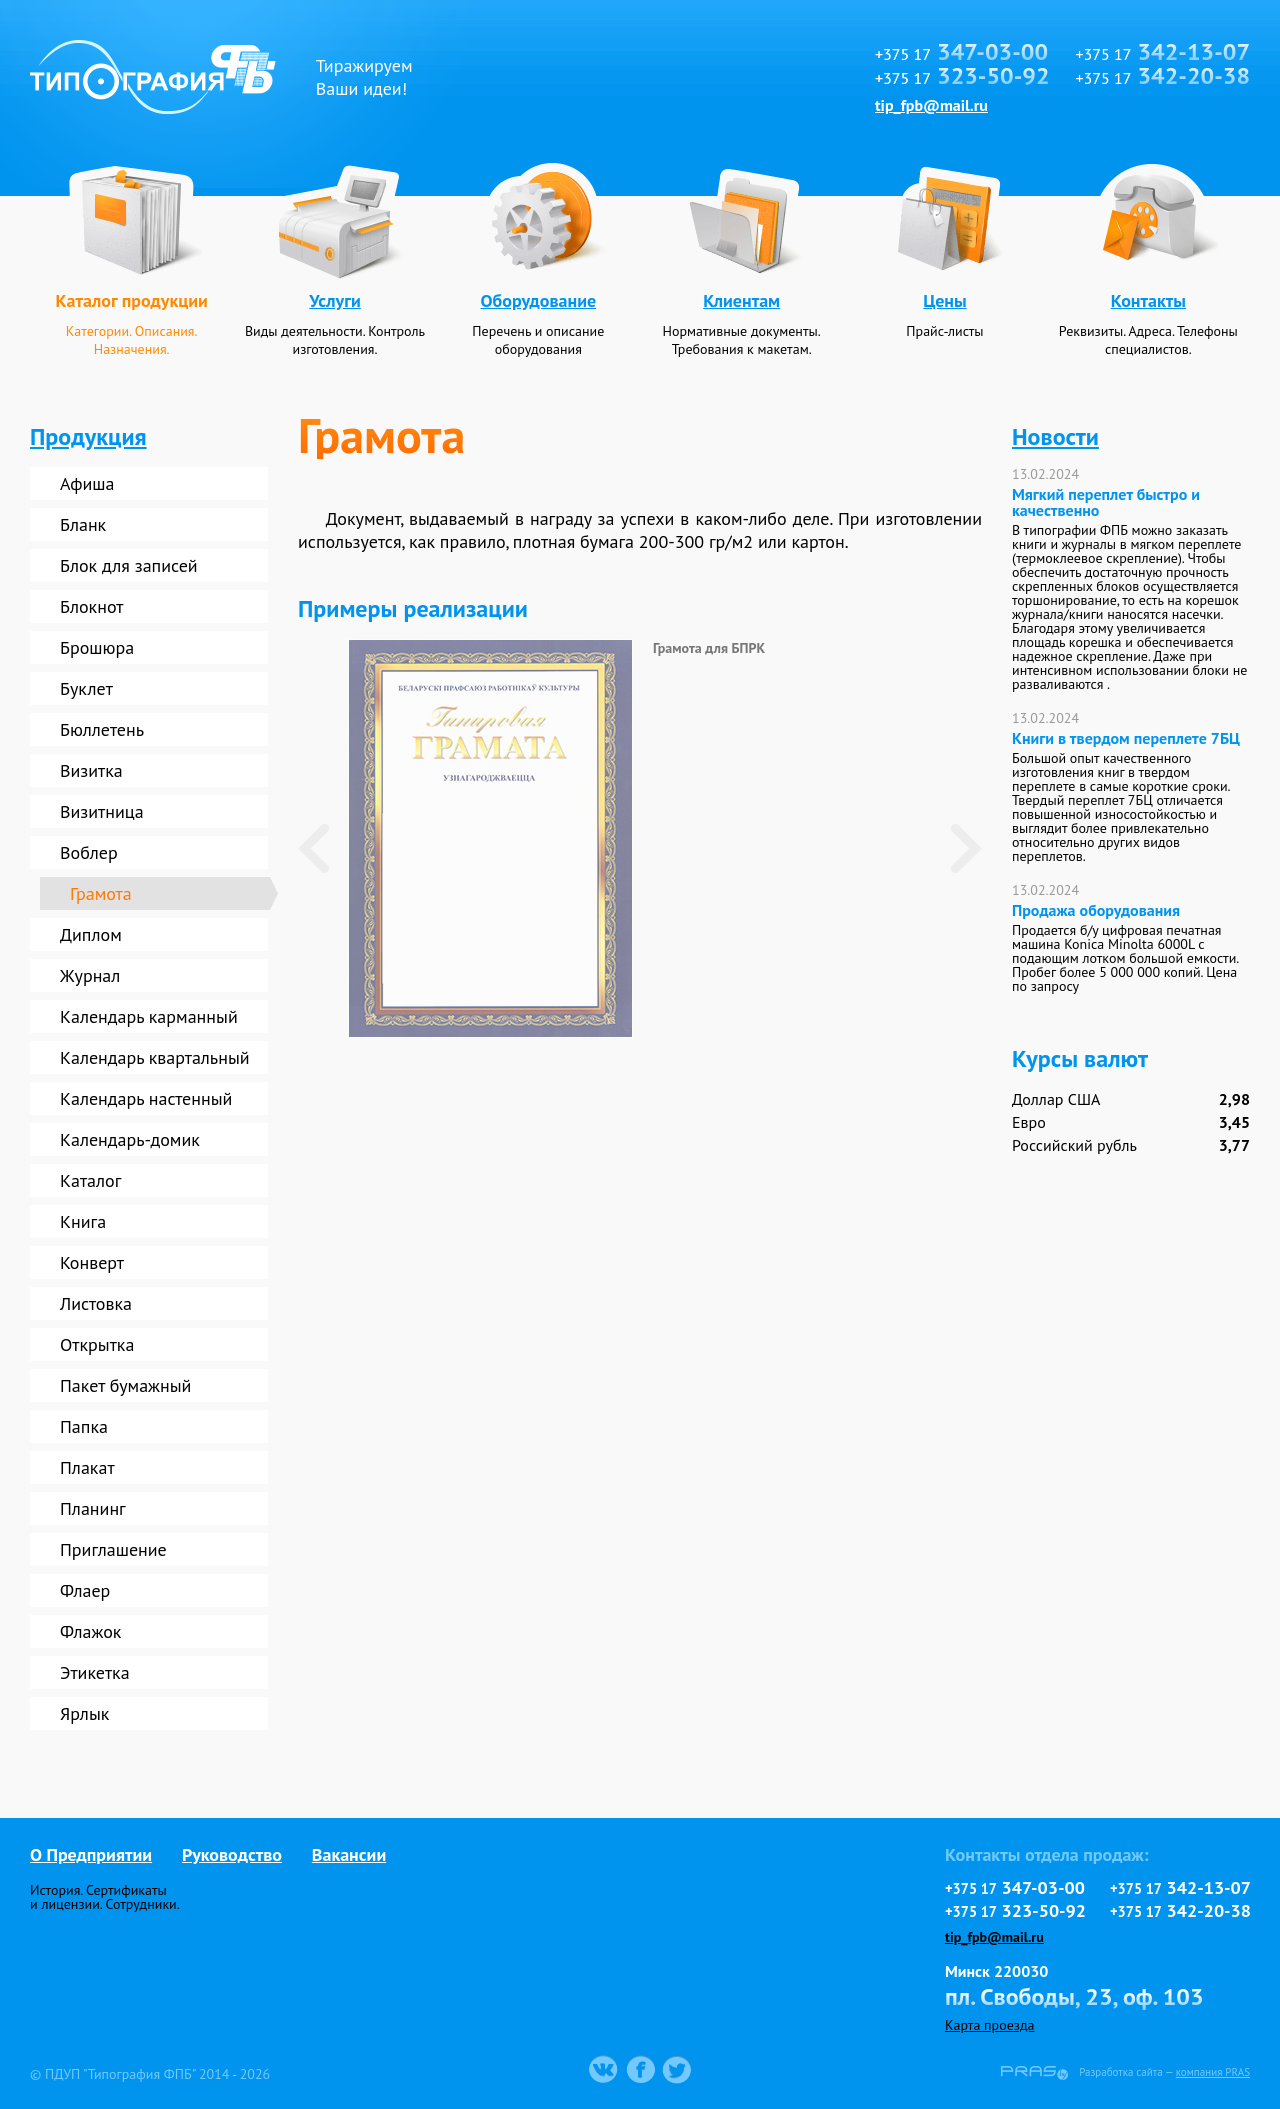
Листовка (96, 1303)
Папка (84, 1426)
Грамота (101, 893)
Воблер (89, 852)
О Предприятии (91, 1854)
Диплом (91, 934)
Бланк (83, 524)
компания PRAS (1213, 2072)
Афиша (87, 483)
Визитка (91, 770)
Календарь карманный (149, 1016)
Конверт (92, 1262)
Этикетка (95, 1672)
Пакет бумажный (125, 1385)
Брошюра (97, 647)
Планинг (93, 1508)
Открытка (97, 1344)
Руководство (232, 1854)
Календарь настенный (146, 1098)
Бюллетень (102, 729)
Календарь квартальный (155, 1057)
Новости (1055, 436)
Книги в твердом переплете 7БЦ (1126, 738)
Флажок (90, 1631)
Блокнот (91, 606)
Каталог (90, 1180)
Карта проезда (989, 2025)
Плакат (87, 1467)
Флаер (85, 1590)
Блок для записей (129, 565)
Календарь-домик (130, 1139)
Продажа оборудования (1096, 910)
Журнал (90, 975)
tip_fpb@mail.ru (931, 105)
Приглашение (113, 1549)
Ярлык (84, 1713)
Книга (83, 1221)
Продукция (88, 436)
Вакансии (349, 1854)
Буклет (86, 688)
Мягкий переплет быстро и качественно (1106, 502)
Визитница (102, 811)
